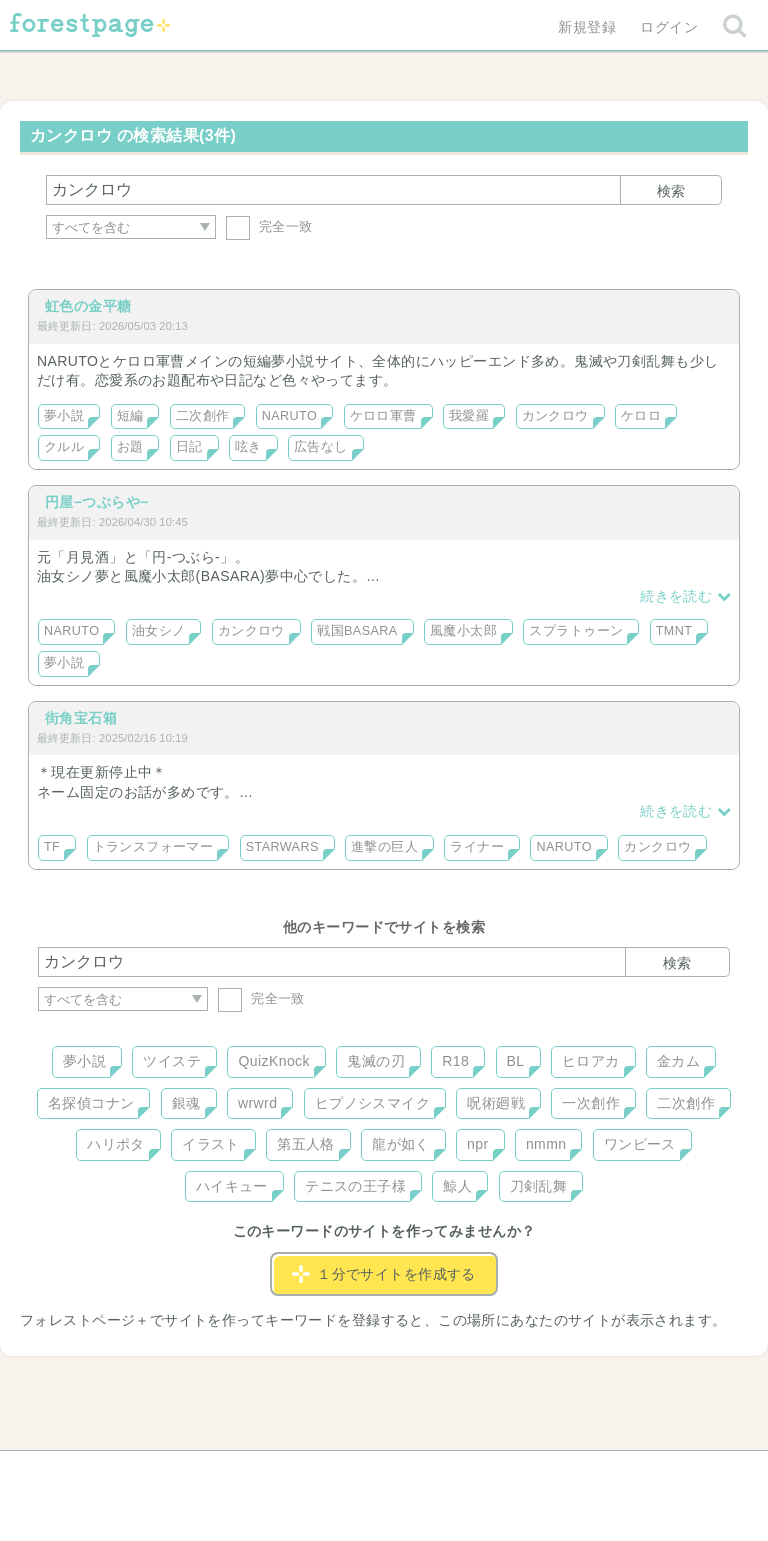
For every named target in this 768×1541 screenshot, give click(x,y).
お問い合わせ (239, 1473)
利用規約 (356, 1473)
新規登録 (587, 27)
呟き (248, 447)
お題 (130, 447)
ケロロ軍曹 (383, 416)
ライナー (477, 847)
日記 (189, 447)
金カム (678, 1061)
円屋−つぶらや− (97, 502)
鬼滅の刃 (376, 1061)
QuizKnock (273, 1061)
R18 (455, 1061)
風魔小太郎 (463, 631)
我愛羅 (469, 416)
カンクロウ (555, 416)
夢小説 (64, 416)
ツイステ (172, 1061)
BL (516, 1061)
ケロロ (641, 416)
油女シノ (159, 631)
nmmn (546, 1144)
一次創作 (591, 1103)
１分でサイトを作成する (384, 1274)
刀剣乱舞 (539, 1186)
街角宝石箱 (81, 718)
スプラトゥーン (576, 631)
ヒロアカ (591, 1061)
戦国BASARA (357, 631)
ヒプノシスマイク (372, 1103)
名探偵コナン (91, 1103)
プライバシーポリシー (600, 1473)
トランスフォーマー (153, 847)
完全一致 (269, 226)
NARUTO (289, 416)
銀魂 (186, 1103)
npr (478, 1144)
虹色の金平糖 (88, 306)
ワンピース (640, 1144)
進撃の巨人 (384, 847)
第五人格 (306, 1144)
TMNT (674, 631)
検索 (671, 191)
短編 (130, 416)
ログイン (669, 27)
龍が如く (401, 1144)
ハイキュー (232, 1186)
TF (52, 847)
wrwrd (257, 1103)
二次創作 (203, 416)
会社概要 (461, 1473)
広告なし (321, 447)
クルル (64, 447)
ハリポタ (116, 1144)
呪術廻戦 (496, 1103)
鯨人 (457, 1186)
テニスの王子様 (355, 1186)
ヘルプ (128, 1473)
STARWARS (282, 847)
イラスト (211, 1144)
